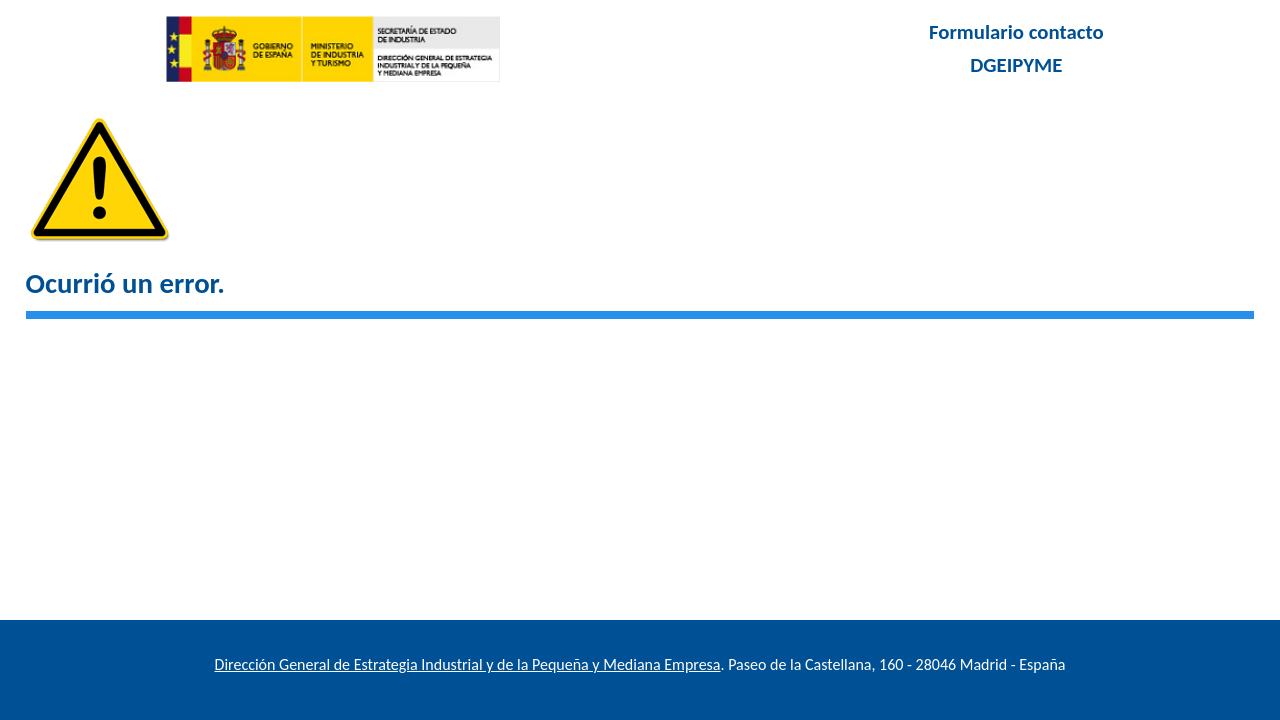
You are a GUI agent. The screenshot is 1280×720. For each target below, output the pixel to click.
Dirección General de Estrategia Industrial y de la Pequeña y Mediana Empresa (468, 664)
